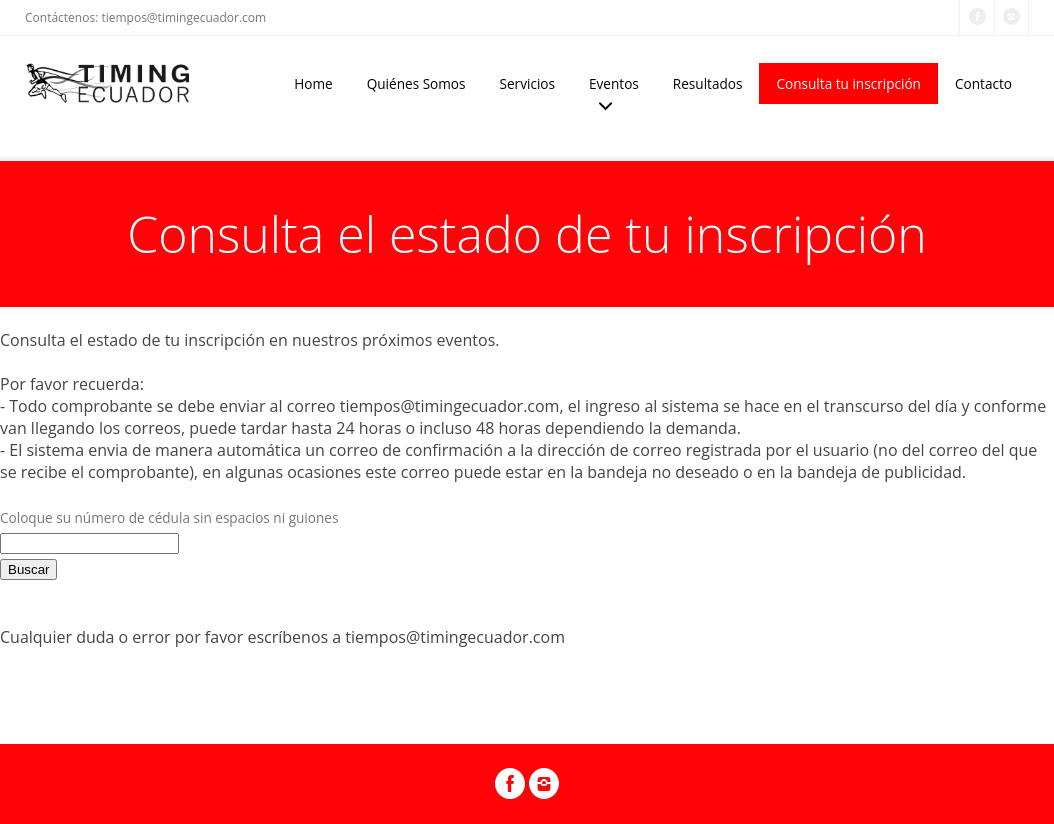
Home (313, 83)
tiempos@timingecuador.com (183, 17)
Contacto (983, 83)
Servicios (527, 83)
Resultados (708, 83)
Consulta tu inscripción (848, 83)
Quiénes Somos (416, 83)
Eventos (614, 83)
